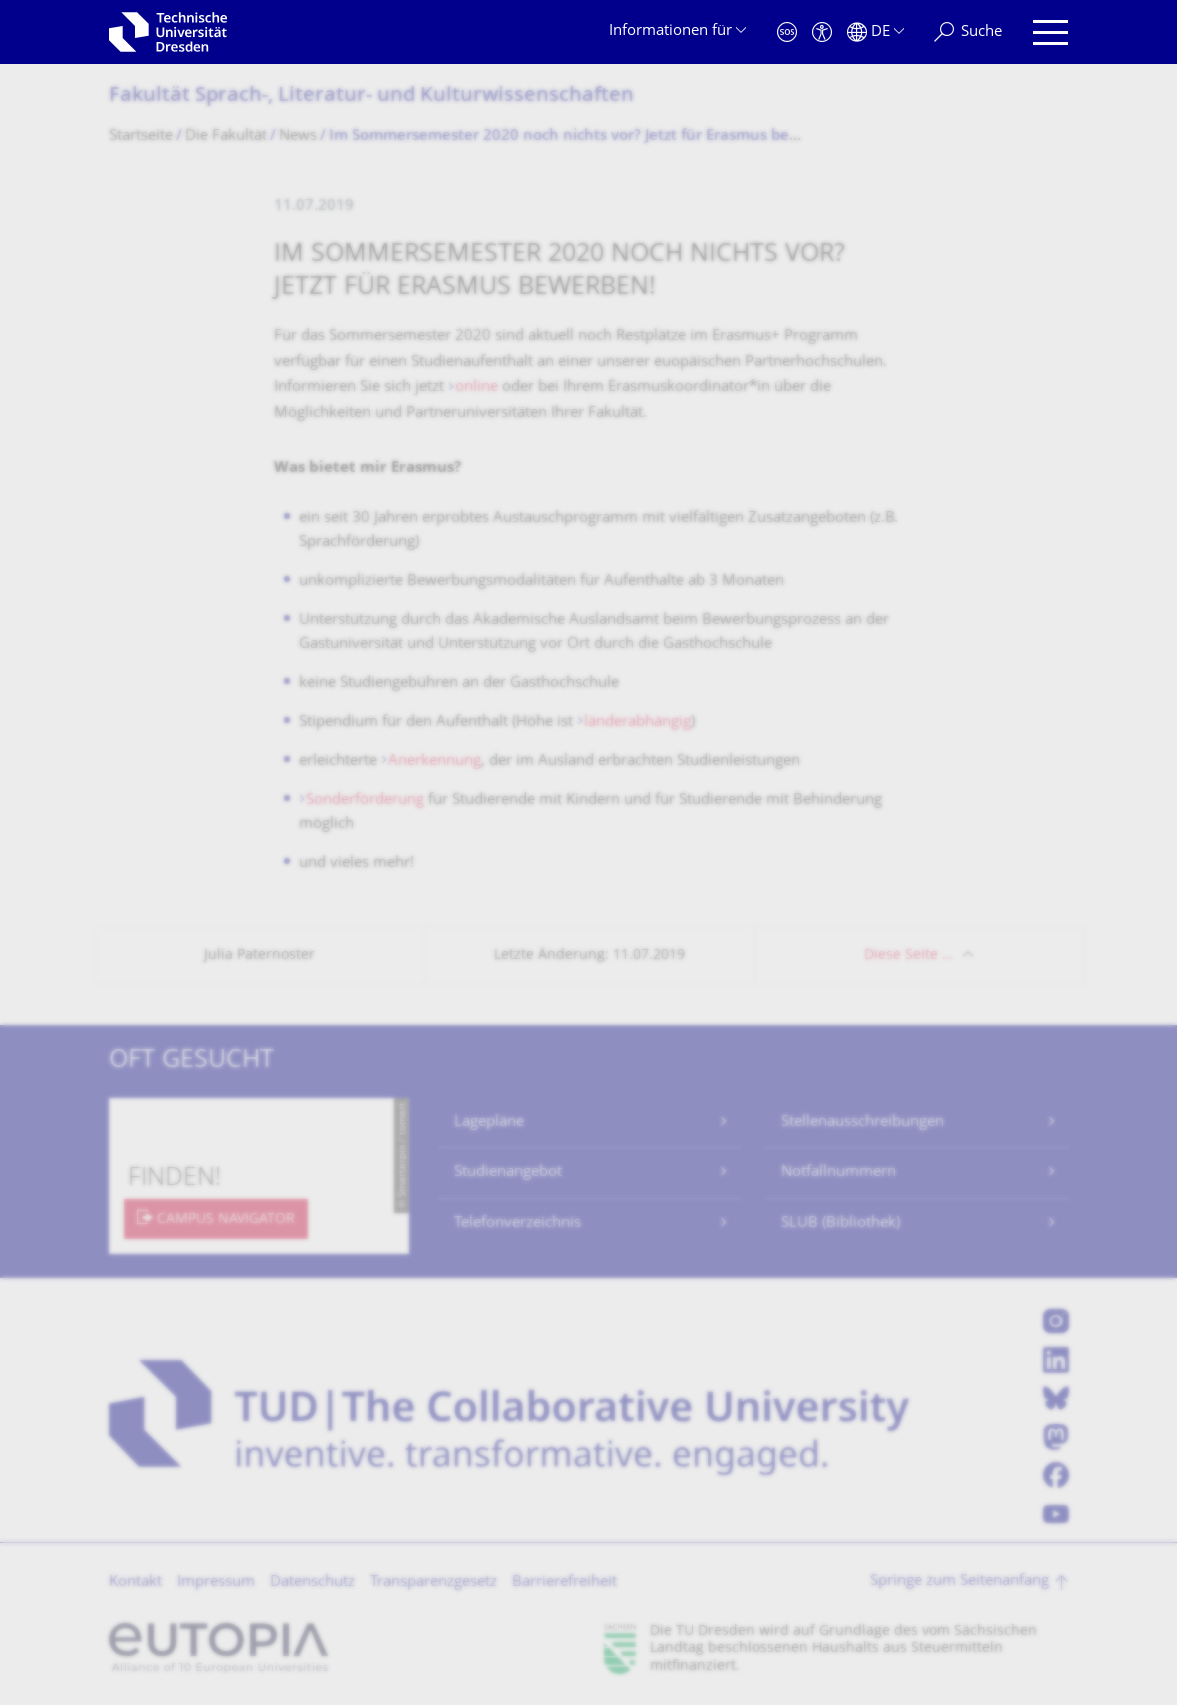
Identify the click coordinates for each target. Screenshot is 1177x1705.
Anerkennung (434, 761)
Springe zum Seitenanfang (959, 1581)
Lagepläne (489, 1122)
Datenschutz (312, 1582)
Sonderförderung (367, 800)
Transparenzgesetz (433, 1582)
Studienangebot (508, 1172)
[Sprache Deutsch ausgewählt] (875, 32)
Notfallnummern (838, 1172)
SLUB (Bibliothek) (840, 1223)
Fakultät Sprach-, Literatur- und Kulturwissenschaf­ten (371, 96)
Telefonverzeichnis (517, 1223)
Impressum (216, 1582)
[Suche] (968, 32)
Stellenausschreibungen (862, 1122)
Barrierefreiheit (564, 1582)
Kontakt (135, 1582)
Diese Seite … (908, 955)
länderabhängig (637, 722)
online (478, 387)
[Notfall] (787, 32)
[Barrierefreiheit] (822, 32)
